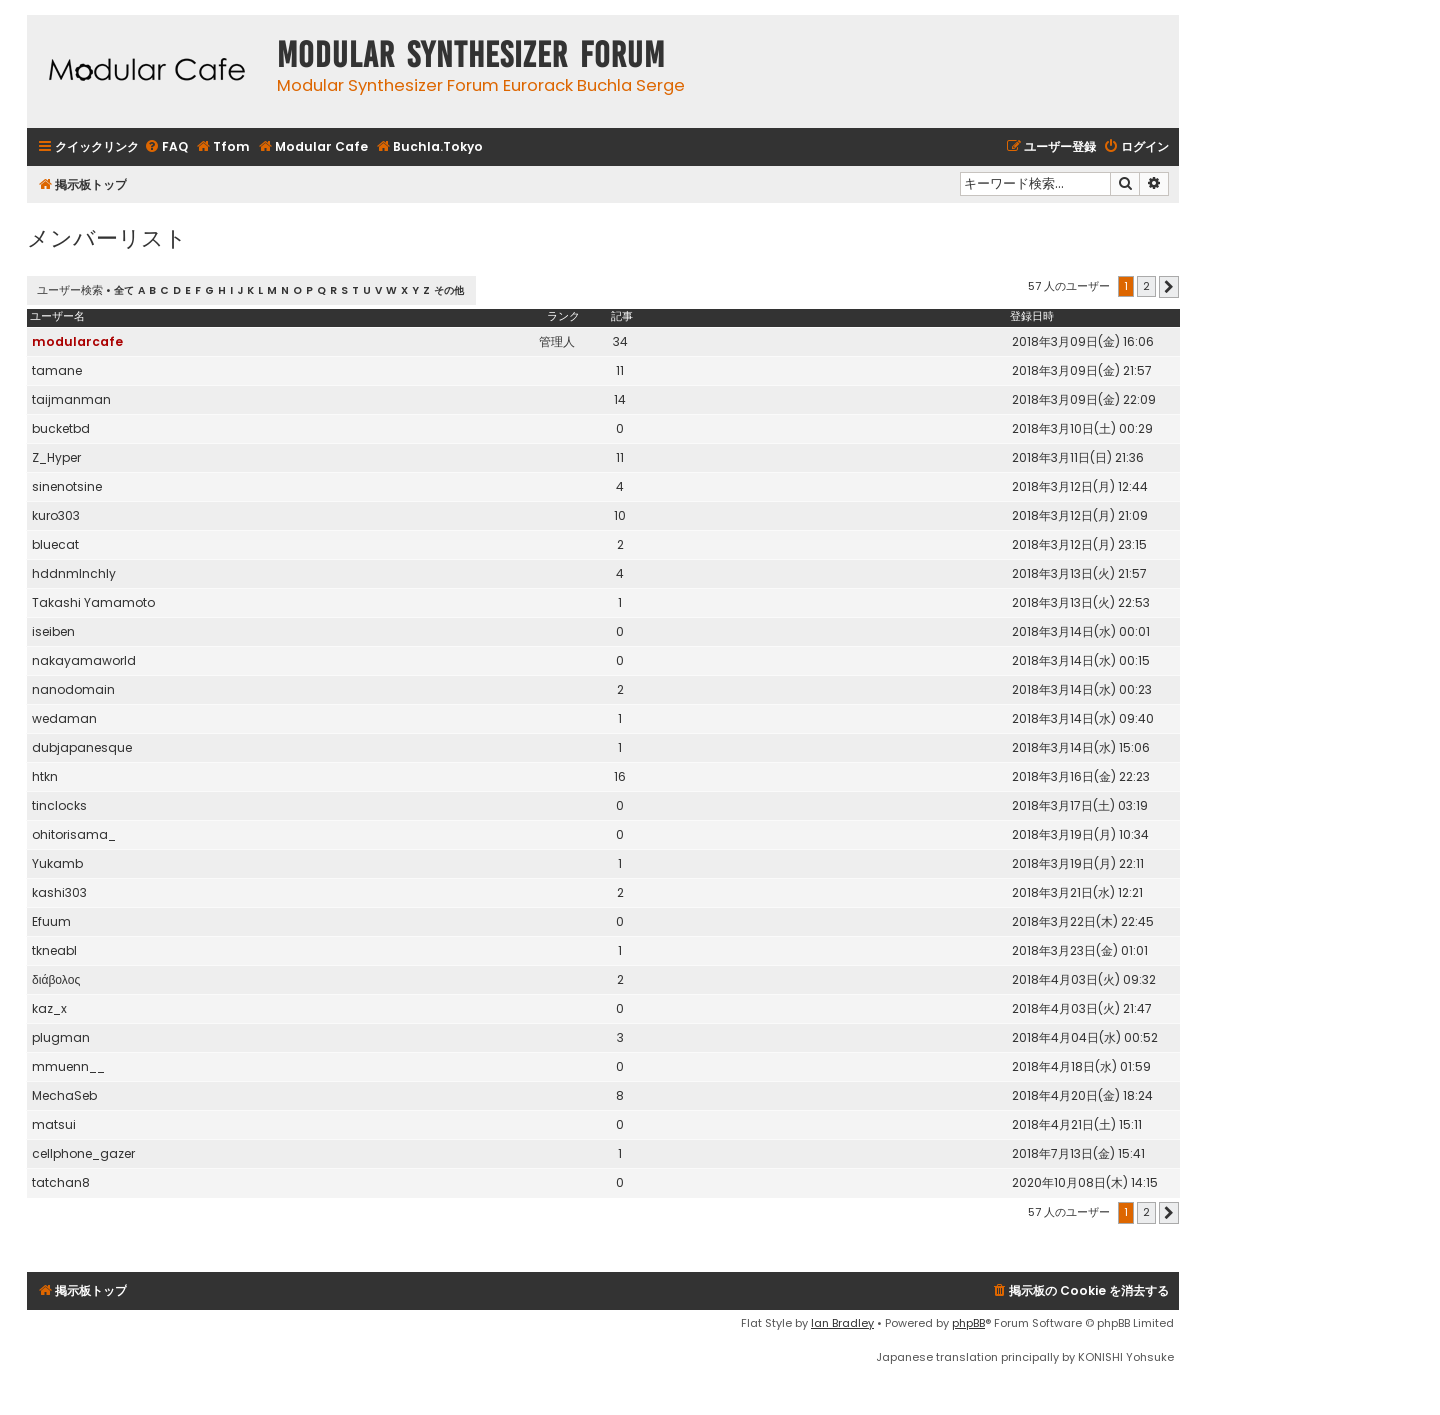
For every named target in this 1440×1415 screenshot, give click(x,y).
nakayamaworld (84, 660)
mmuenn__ (68, 1066)
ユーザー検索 (70, 290)
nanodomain (73, 689)
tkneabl (54, 950)
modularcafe (77, 341)
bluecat (55, 544)
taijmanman (71, 399)
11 (620, 370)
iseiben (53, 631)
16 (620, 776)
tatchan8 (61, 1182)
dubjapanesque (82, 747)
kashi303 (59, 892)
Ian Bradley (842, 1323)
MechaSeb (64, 1095)
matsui (54, 1124)
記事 (622, 316)
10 (620, 515)
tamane (57, 370)
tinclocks (59, 805)
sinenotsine (67, 486)
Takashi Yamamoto (93, 602)
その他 (449, 290)
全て (124, 290)
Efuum (51, 921)
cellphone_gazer (83, 1153)
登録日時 (1032, 316)
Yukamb (57, 863)
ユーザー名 (57, 316)
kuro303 (56, 515)
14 (620, 399)
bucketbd (61, 428)
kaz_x (49, 1008)
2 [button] (1146, 286)
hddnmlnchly (74, 573)
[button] (1169, 287)
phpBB (968, 1323)
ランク (563, 316)
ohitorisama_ (74, 834)
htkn (45, 776)
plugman (61, 1037)
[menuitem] (166, 147)
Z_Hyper (56, 457)
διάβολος (56, 979)
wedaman (64, 718)
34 (620, 341)
